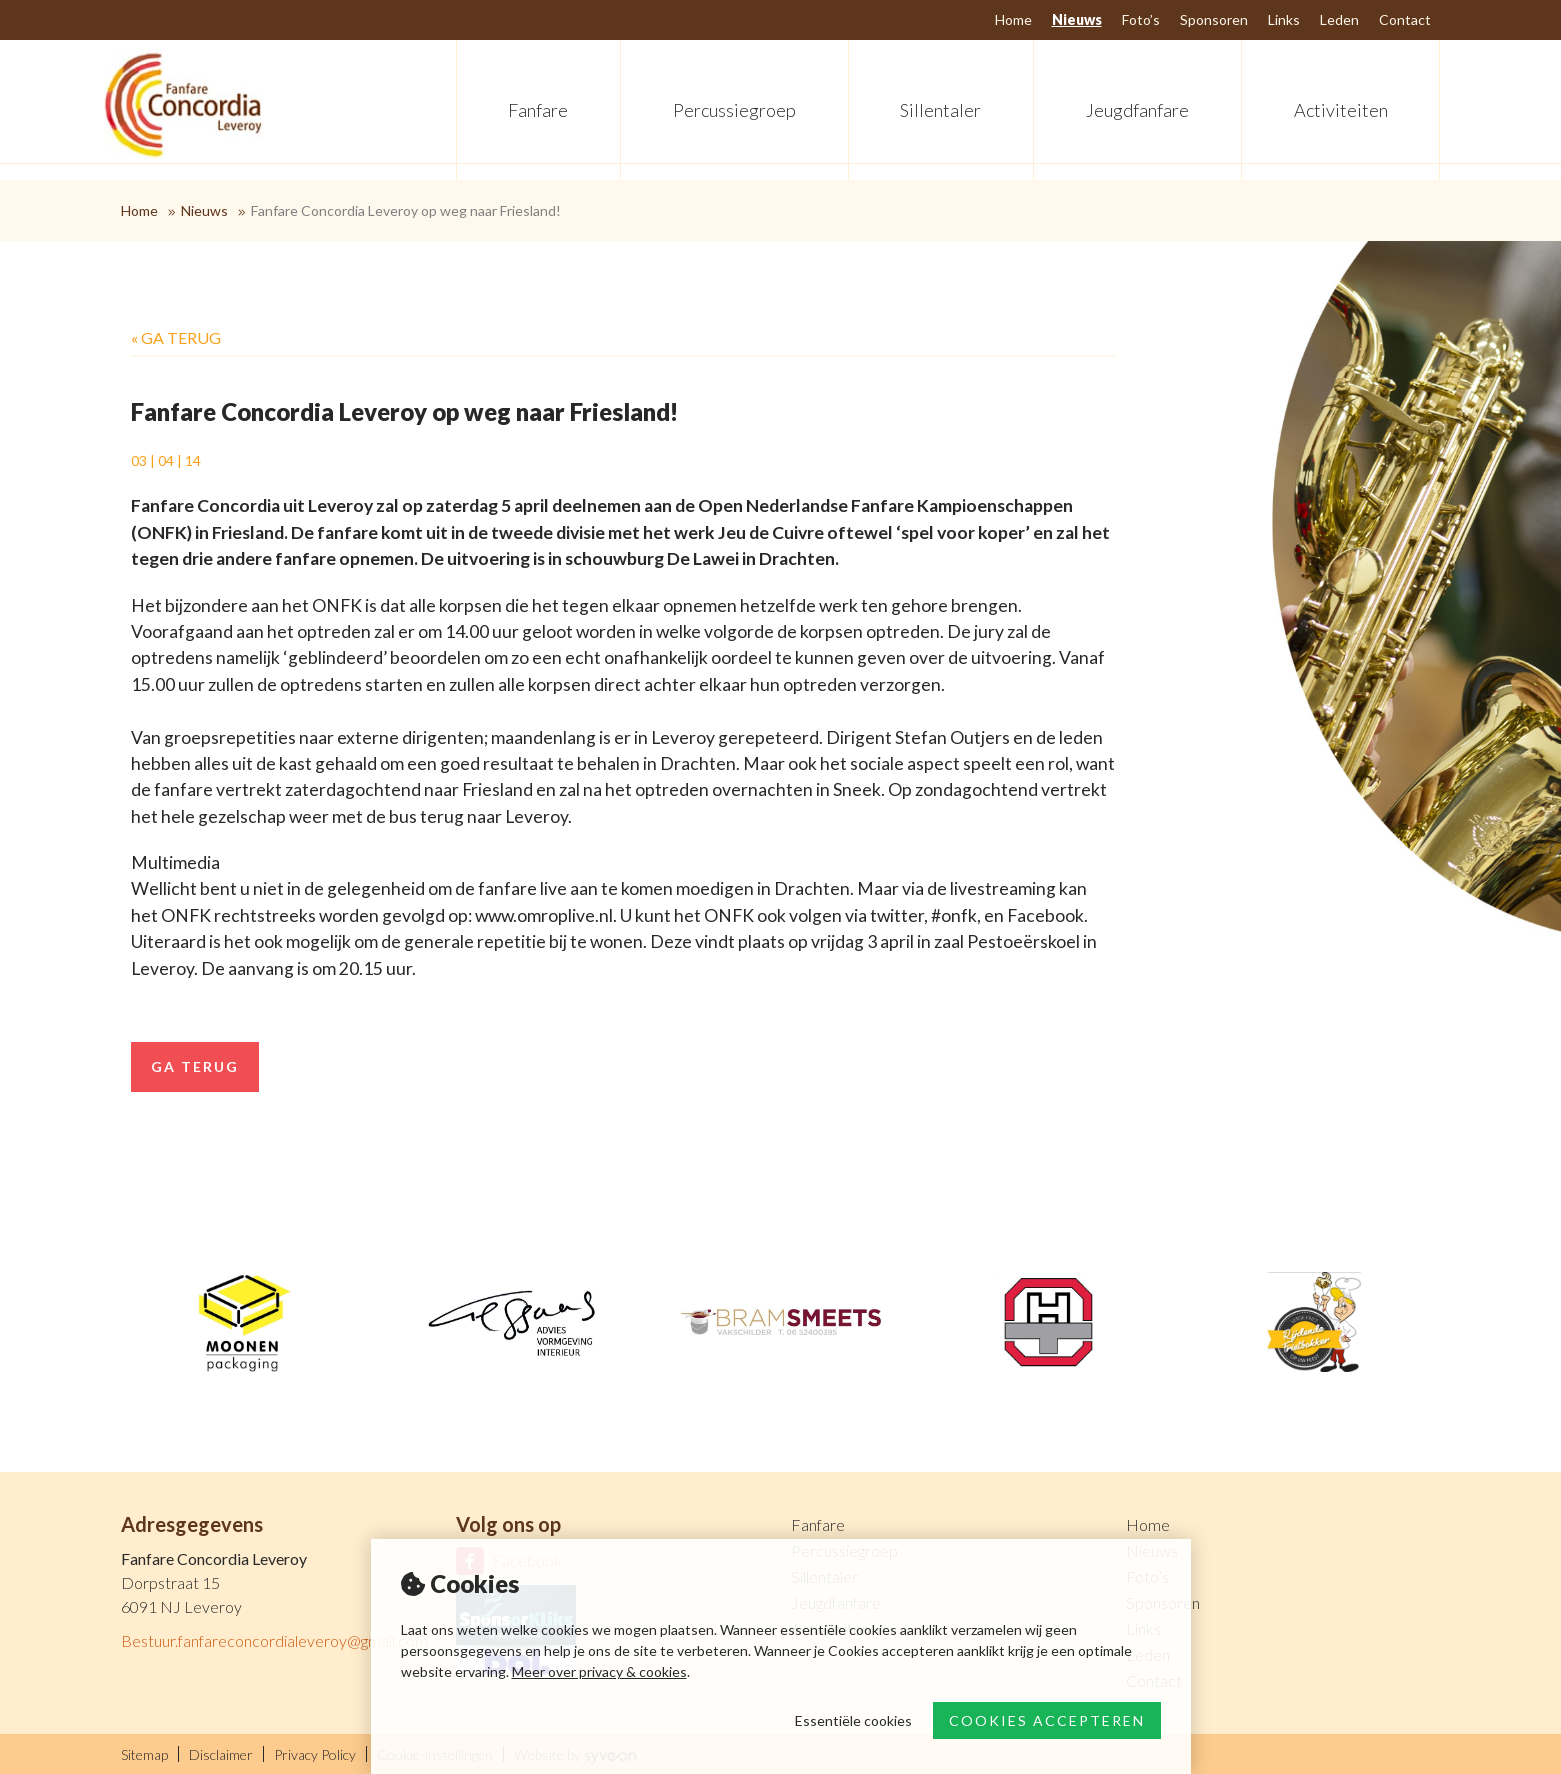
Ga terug (195, 1066)
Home (139, 210)
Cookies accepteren (1047, 1720)
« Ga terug (176, 337)
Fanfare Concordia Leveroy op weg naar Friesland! (406, 210)
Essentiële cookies (853, 1720)
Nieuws (204, 210)
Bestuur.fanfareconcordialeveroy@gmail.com (274, 1640)
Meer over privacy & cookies (599, 1671)
